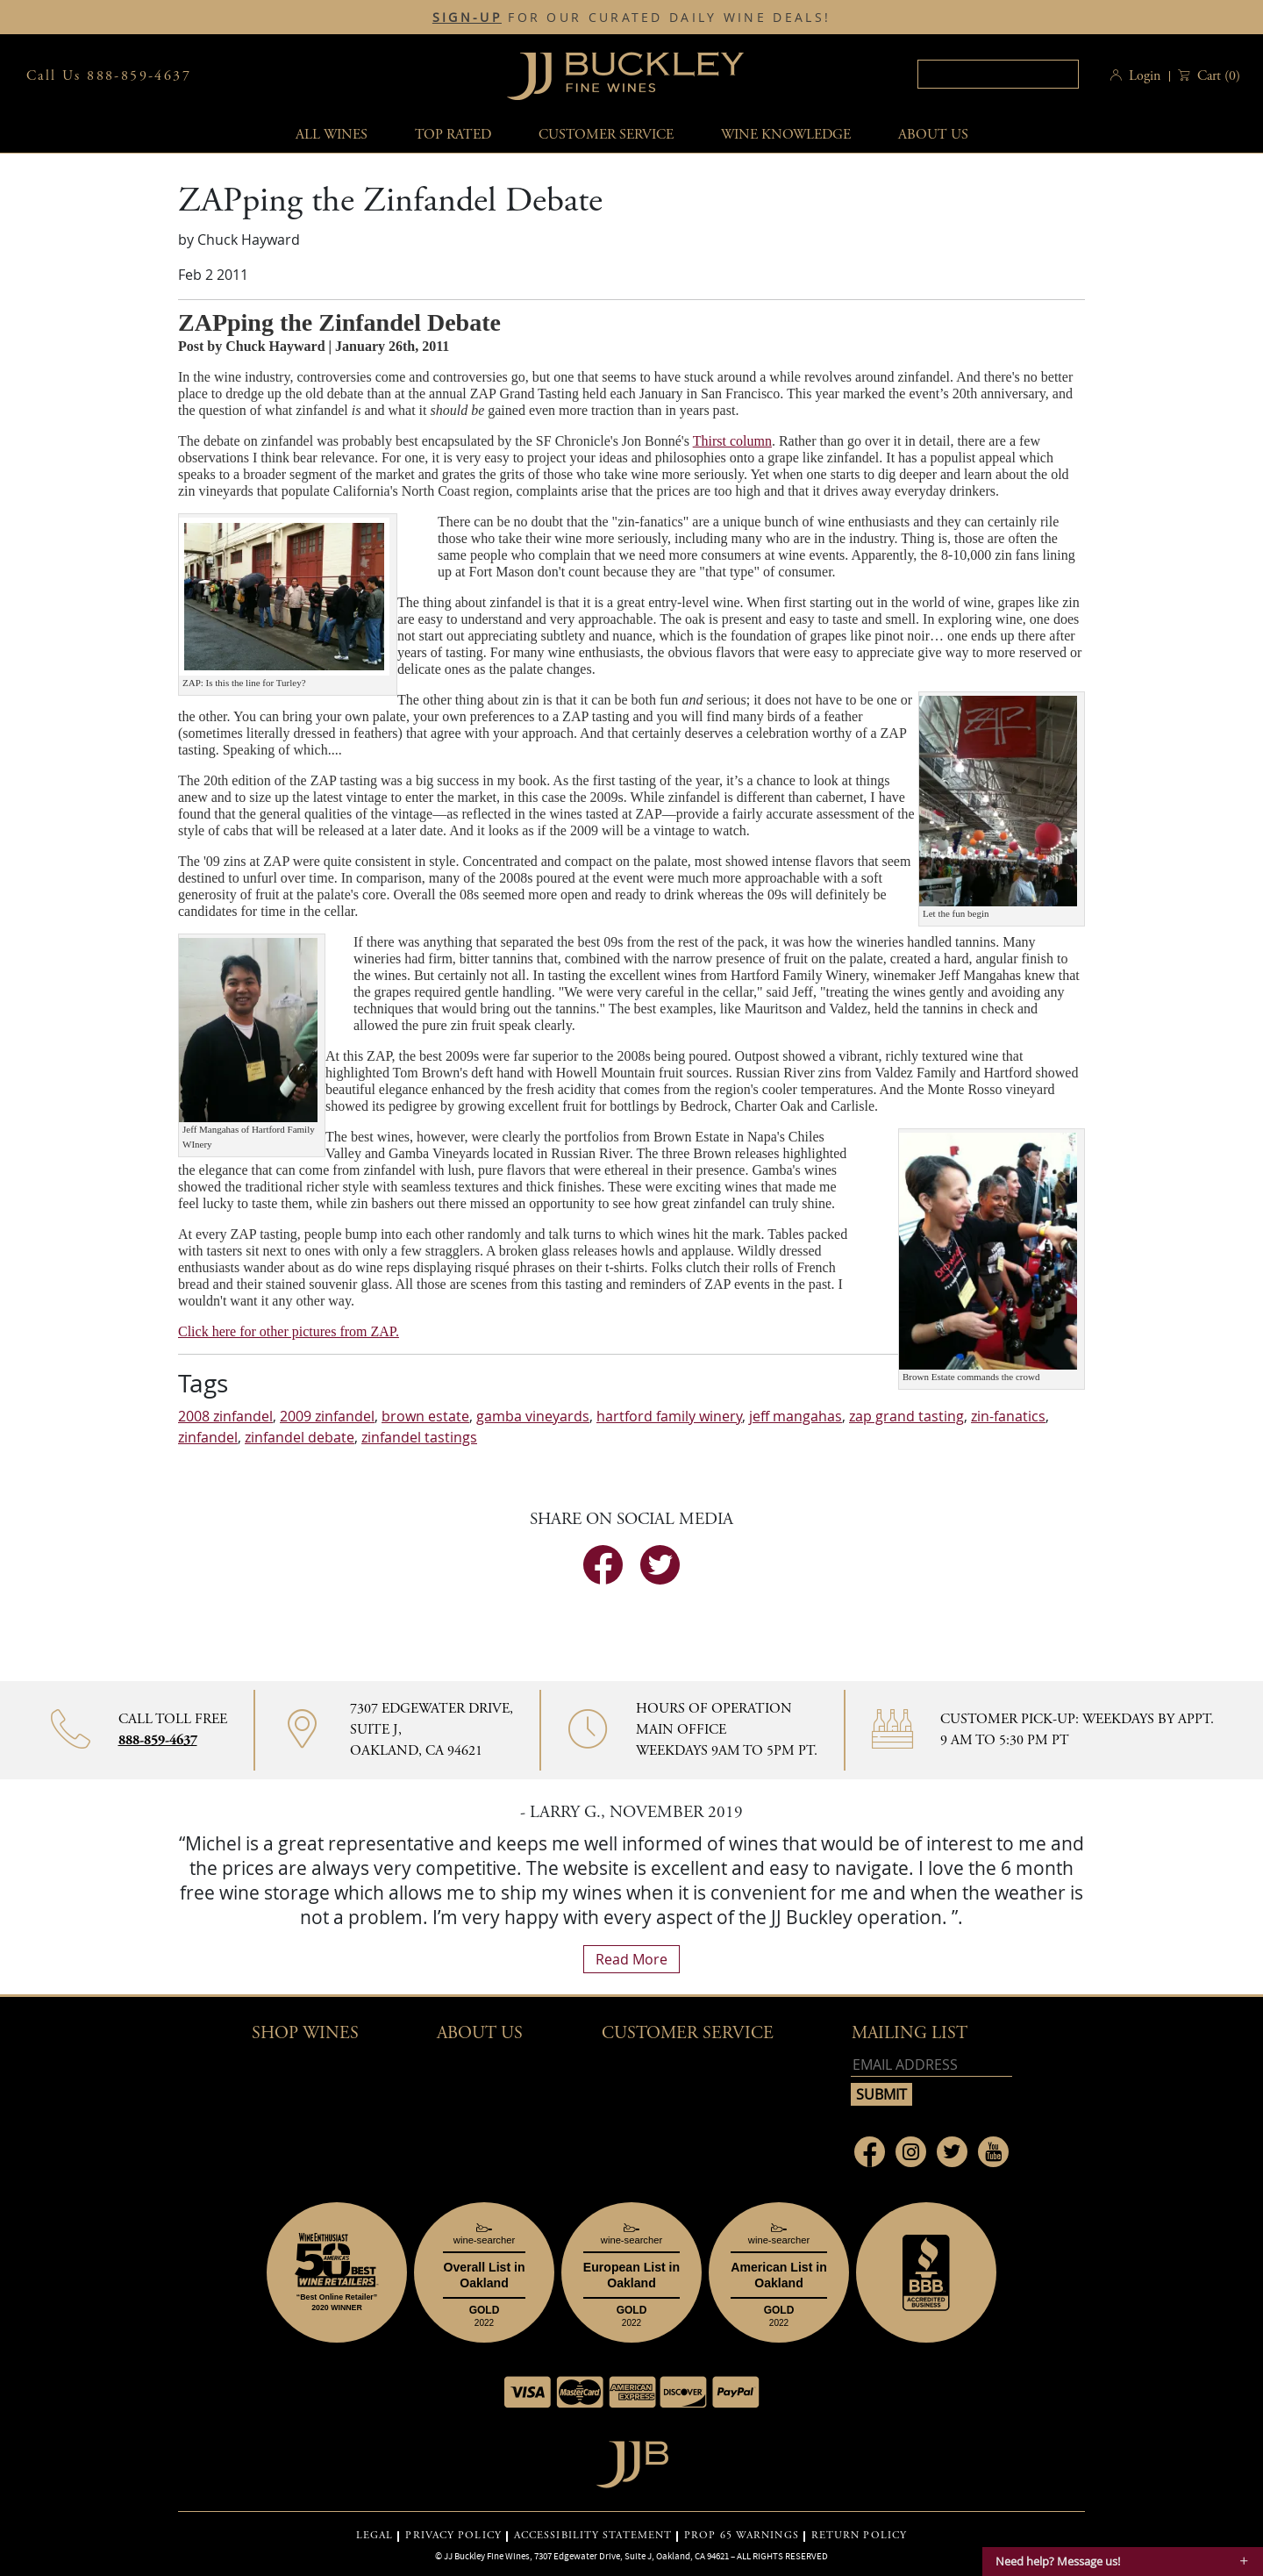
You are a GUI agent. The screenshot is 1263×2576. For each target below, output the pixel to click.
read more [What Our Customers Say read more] (631, 1959)
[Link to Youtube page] (993, 2151)
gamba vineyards (532, 1416)
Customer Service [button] (688, 2033)
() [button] (1217, 76)
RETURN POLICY (859, 2535)
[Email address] (931, 2065)
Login (1144, 76)
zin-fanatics (1008, 1416)
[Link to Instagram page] (911, 2151)
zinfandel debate (299, 1437)
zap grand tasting (906, 1416)
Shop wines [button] (305, 2033)
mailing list (909, 2033)
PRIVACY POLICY (453, 2535)
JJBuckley (625, 76)
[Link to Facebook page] (869, 2151)
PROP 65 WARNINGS (741, 2535)
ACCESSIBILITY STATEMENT (593, 2535)
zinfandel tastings (419, 1437)
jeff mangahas (795, 1416)
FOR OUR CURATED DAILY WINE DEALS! (631, 17)
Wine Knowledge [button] (786, 134)
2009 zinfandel (327, 1416)
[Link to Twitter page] (952, 2151)
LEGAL (375, 2535)
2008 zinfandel (225, 1416)
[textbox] (998, 74)
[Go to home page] (632, 2459)
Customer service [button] (606, 134)
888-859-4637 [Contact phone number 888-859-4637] (157, 1740)
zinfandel (208, 1437)
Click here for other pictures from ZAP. (288, 1331)
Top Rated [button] (453, 134)
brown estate (425, 1416)
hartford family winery (669, 1416)
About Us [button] (933, 134)
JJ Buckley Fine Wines (487, 2556)
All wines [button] (331, 134)
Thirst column (732, 440)
